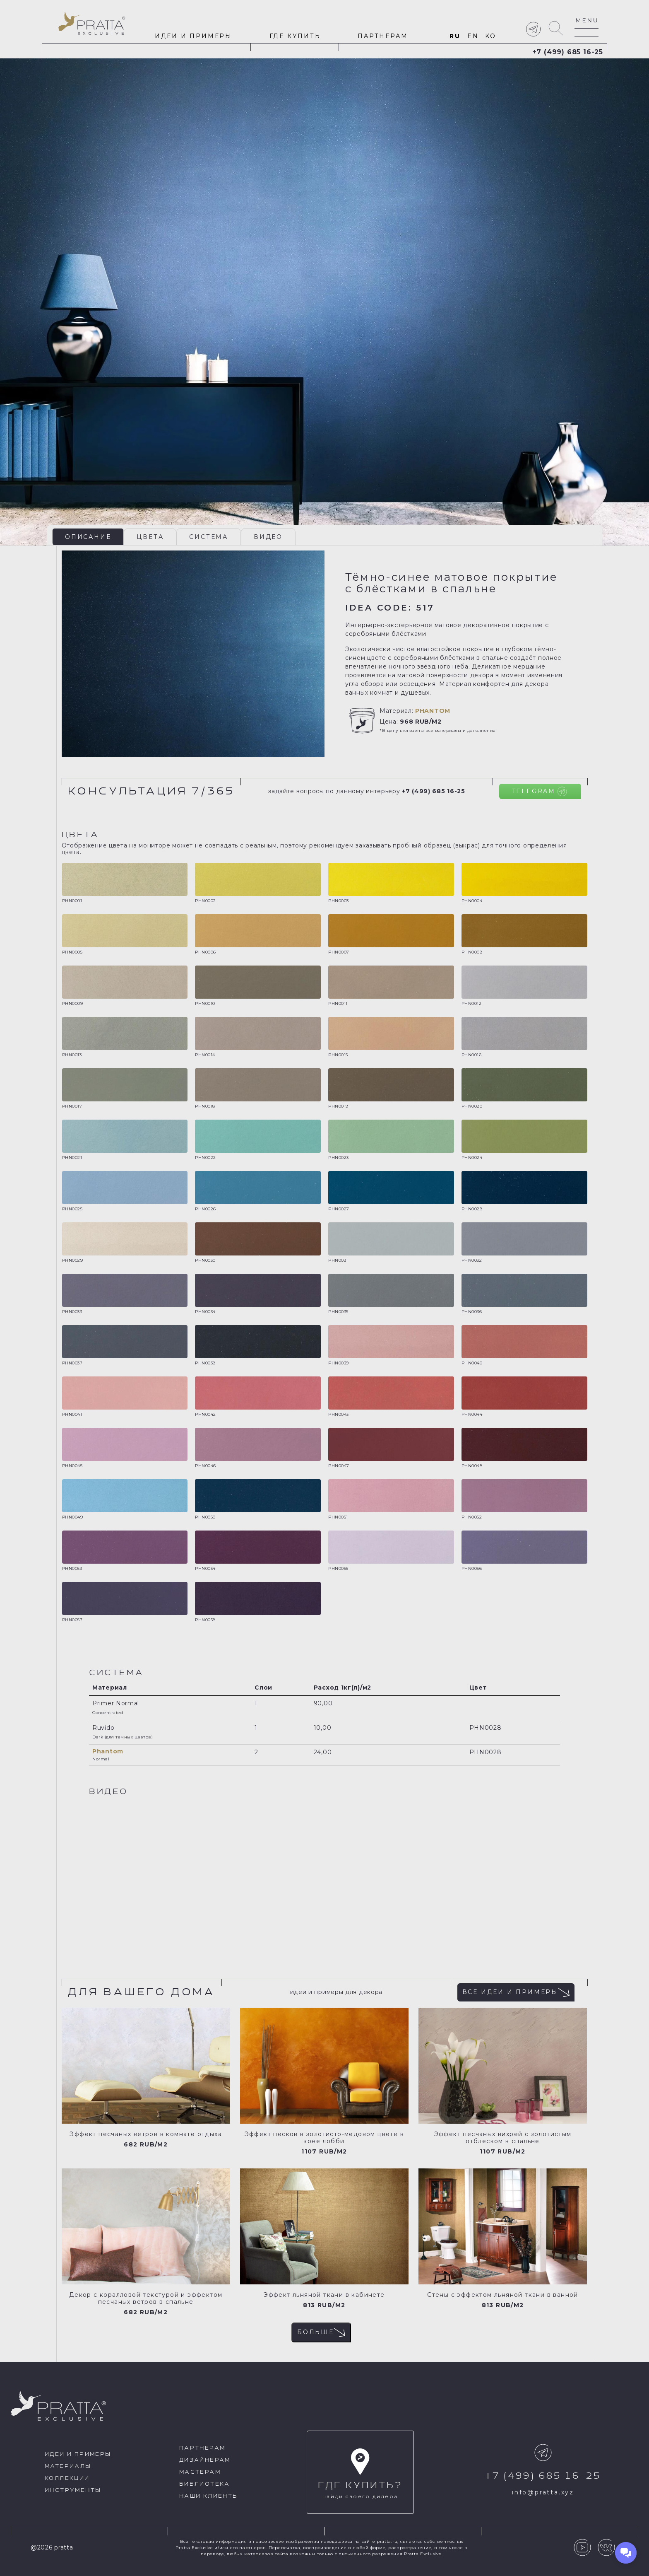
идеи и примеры (193, 36)
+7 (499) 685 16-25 (567, 52)
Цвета (150, 537)
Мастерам (200, 2472)
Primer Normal (115, 1703)
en (473, 36)
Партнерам (383, 36)
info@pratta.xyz (543, 2492)
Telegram (539, 791)
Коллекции (67, 2478)
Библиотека (204, 2484)
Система (208, 537)
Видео (268, 537)
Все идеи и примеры (516, 1992)
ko (490, 36)
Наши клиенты (209, 2496)
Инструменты (73, 2490)
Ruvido (103, 1727)
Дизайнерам (205, 2460)
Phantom (432, 711)
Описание (88, 537)
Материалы (68, 2466)
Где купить (295, 36)
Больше (321, 2332)
